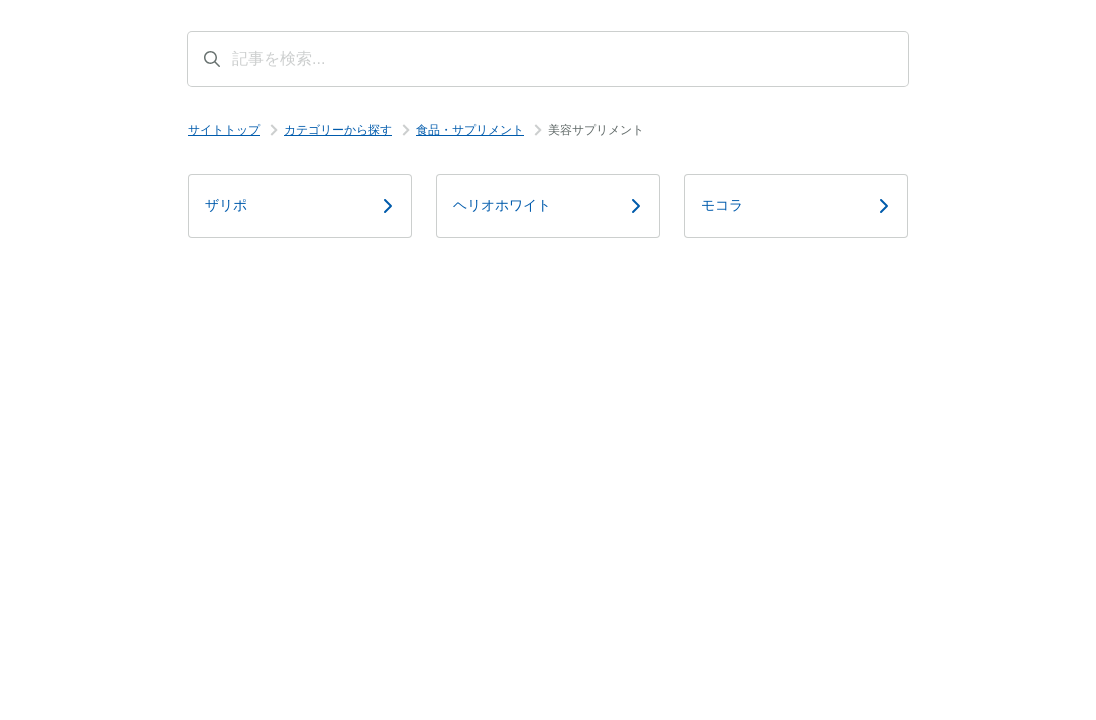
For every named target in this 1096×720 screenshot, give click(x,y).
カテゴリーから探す (338, 130)
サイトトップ (224, 130)
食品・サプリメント (470, 130)
